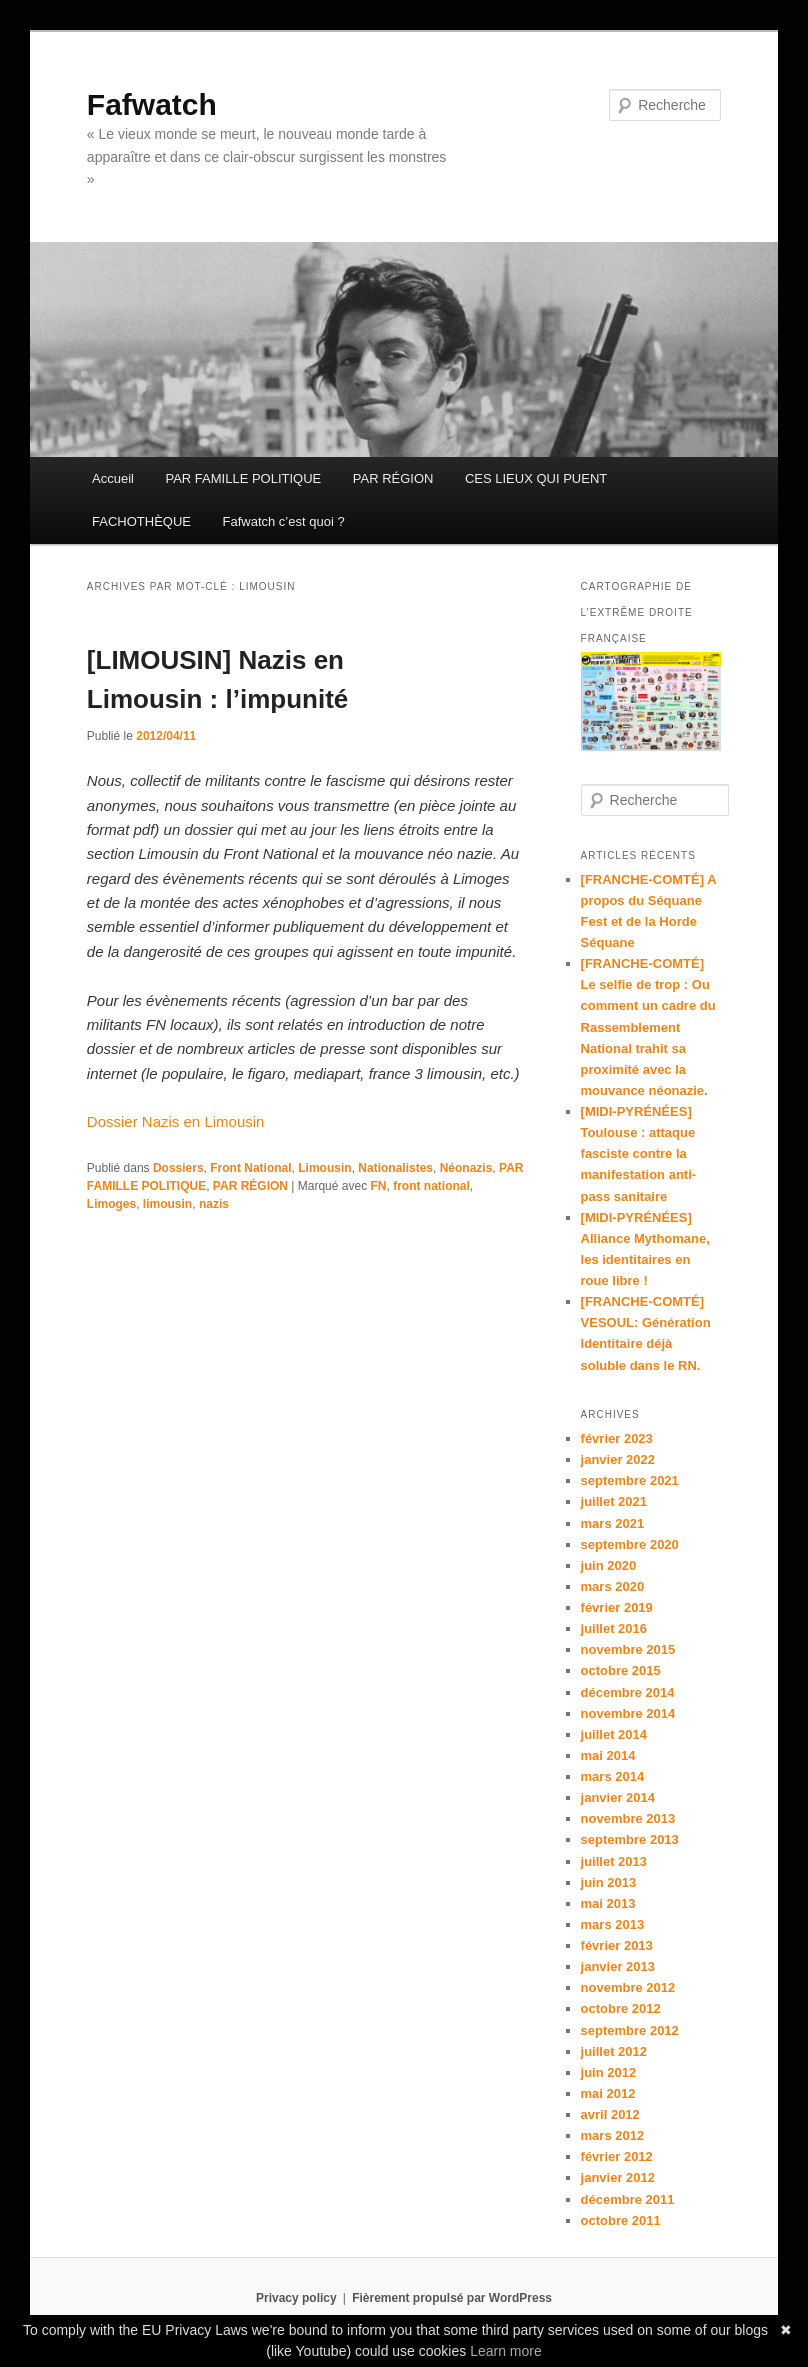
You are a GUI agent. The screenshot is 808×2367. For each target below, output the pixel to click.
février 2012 (617, 2156)
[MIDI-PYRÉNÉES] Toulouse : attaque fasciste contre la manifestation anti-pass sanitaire (639, 1154)
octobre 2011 (621, 2220)
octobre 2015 (621, 1670)
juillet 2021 (614, 1501)
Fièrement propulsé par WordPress (452, 2298)
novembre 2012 (628, 1987)
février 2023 (617, 1438)
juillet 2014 (614, 1734)
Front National (250, 1168)
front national (431, 1186)
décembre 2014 (628, 1692)
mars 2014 (613, 1776)
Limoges (111, 1204)
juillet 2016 (614, 1628)
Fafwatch (152, 104)
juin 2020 (609, 1565)
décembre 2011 (628, 2199)
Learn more (506, 2351)
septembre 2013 (630, 1839)
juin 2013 (609, 1882)
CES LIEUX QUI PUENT (536, 478)
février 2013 (617, 1945)
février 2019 (617, 1607)
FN (379, 1186)
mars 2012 (613, 2135)
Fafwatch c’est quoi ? (284, 521)
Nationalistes (395, 1168)
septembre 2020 (630, 1544)
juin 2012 (609, 2072)
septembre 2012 (630, 2030)
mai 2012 (608, 2093)
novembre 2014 (628, 1713)
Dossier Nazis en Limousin (176, 1121)
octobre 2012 (621, 2008)
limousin (167, 1204)
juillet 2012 (614, 2051)
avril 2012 (610, 2114)
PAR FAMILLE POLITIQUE (243, 478)
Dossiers (178, 1168)
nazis (214, 1204)
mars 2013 (613, 1924)
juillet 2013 (614, 1861)
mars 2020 (613, 1586)
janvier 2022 (618, 1459)
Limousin (324, 1168)
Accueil (113, 478)
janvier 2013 (618, 1966)
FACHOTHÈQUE (141, 521)
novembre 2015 (628, 1649)
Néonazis (466, 1168)
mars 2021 (613, 1523)
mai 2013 (608, 1903)
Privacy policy (296, 2298)
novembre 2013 (628, 1818)
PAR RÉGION (393, 478)
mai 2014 (608, 1755)
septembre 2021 (630, 1480)
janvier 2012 (618, 2177)
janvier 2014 (618, 1797)
